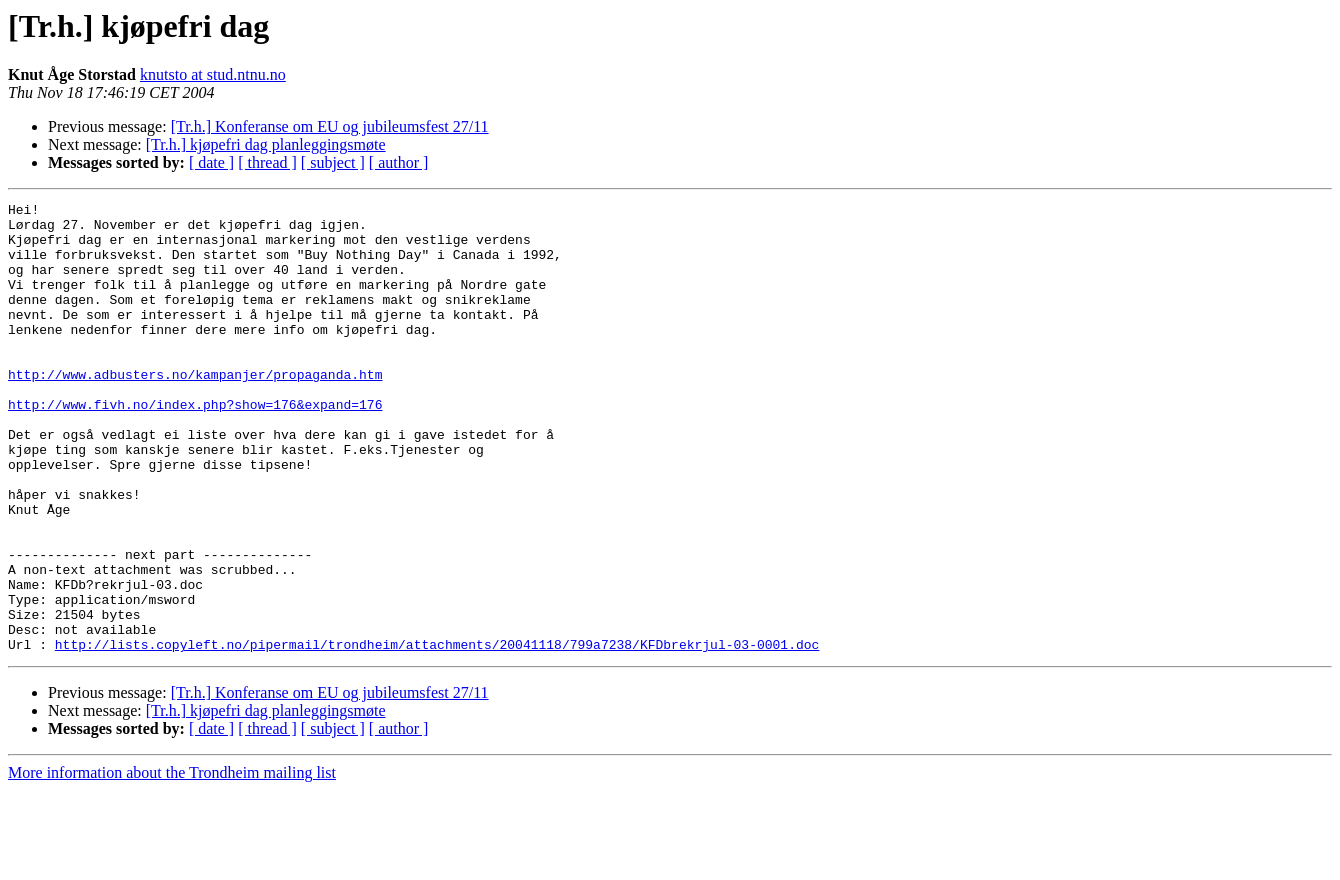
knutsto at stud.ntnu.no (213, 74)
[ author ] (399, 162)
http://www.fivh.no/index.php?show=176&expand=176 (195, 446)
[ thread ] (267, 162)
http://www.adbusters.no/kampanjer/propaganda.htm (195, 410)
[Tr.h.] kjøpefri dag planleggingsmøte (266, 144)
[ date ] (211, 162)
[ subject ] (333, 162)
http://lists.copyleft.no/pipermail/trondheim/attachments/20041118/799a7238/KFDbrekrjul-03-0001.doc (437, 734)
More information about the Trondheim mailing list (172, 862)
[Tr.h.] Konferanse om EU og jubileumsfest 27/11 (330, 126)
